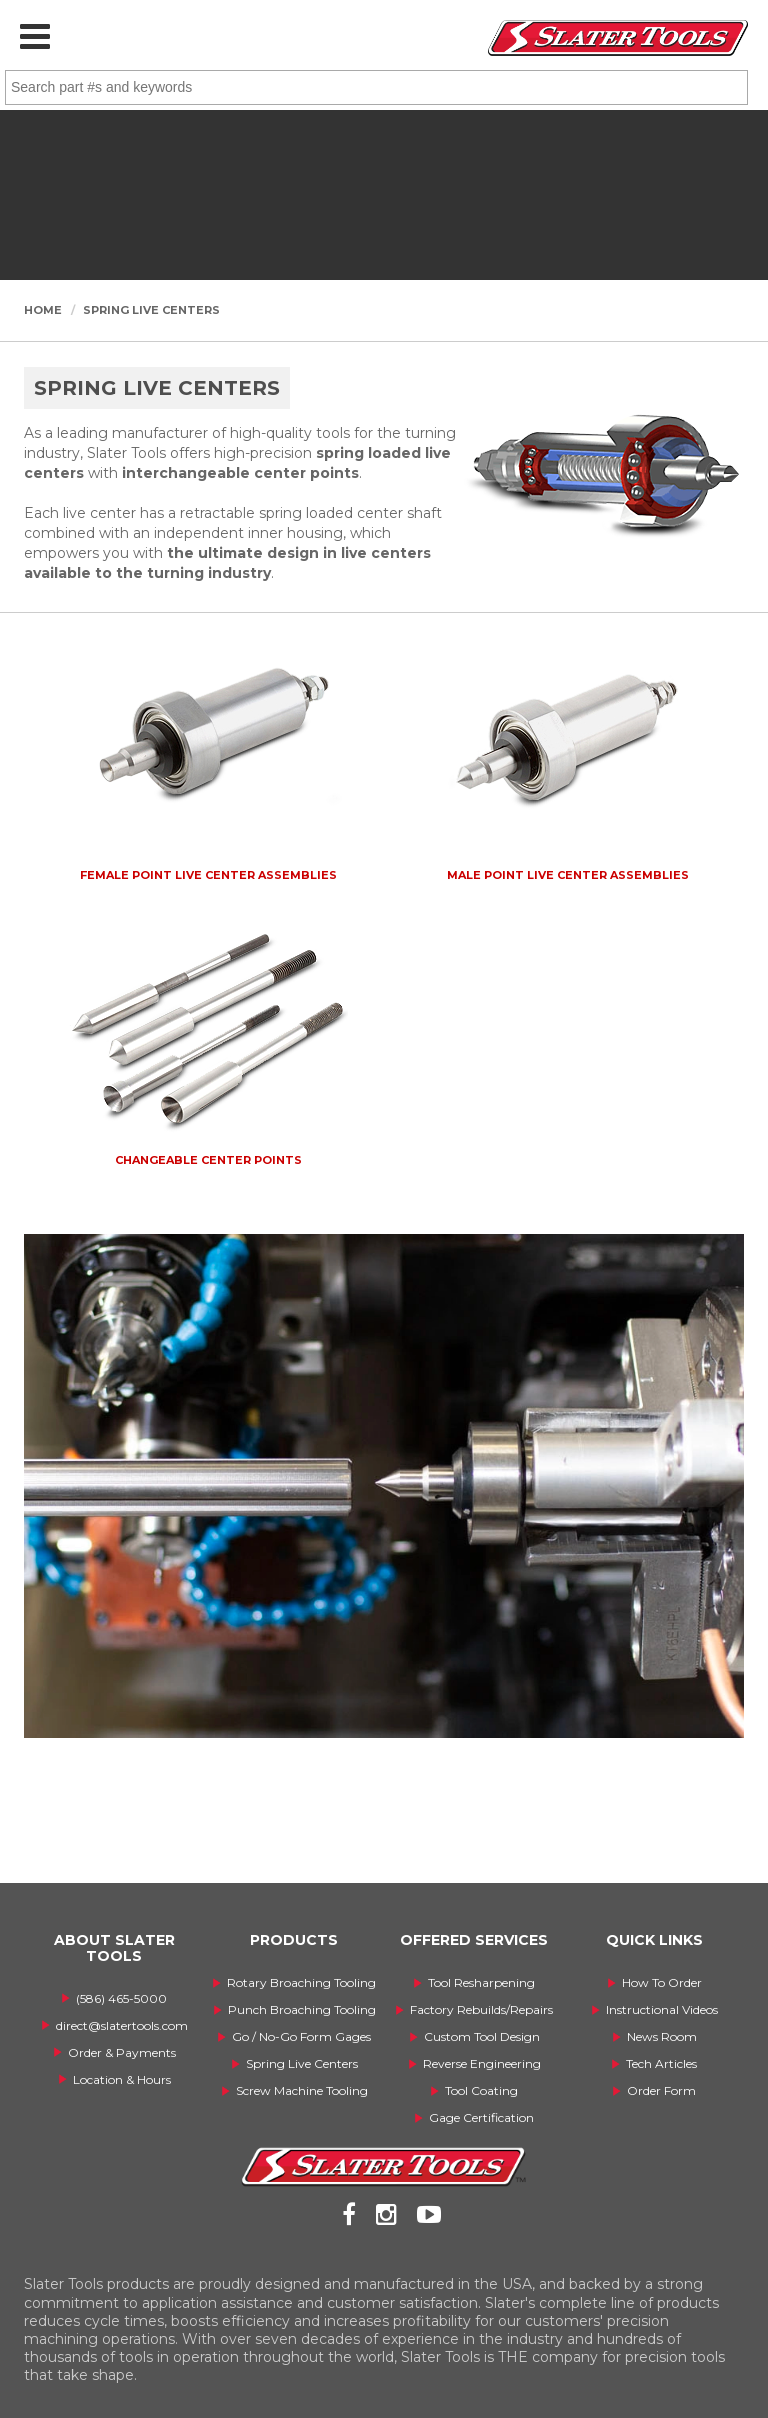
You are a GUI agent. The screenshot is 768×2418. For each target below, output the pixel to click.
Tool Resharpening (481, 1982)
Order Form (661, 2090)
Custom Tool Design (482, 2036)
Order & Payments (122, 2052)
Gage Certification (481, 2117)
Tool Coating (481, 2090)
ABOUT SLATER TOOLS (114, 1947)
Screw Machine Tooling (302, 2090)
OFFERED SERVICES (474, 1940)
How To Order (662, 1982)
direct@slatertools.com (122, 2025)
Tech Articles (661, 2063)
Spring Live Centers (151, 310)
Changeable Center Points (208, 1160)
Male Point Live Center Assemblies (568, 875)
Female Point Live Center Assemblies (208, 875)
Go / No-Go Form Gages (301, 2036)
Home (43, 310)
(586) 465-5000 (121, 1998)
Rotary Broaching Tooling (301, 1982)
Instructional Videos (662, 2009)
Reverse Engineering (482, 2063)
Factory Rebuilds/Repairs (481, 2009)
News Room (662, 2036)
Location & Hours (122, 2079)
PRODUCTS (294, 1940)
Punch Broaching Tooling (302, 2009)
